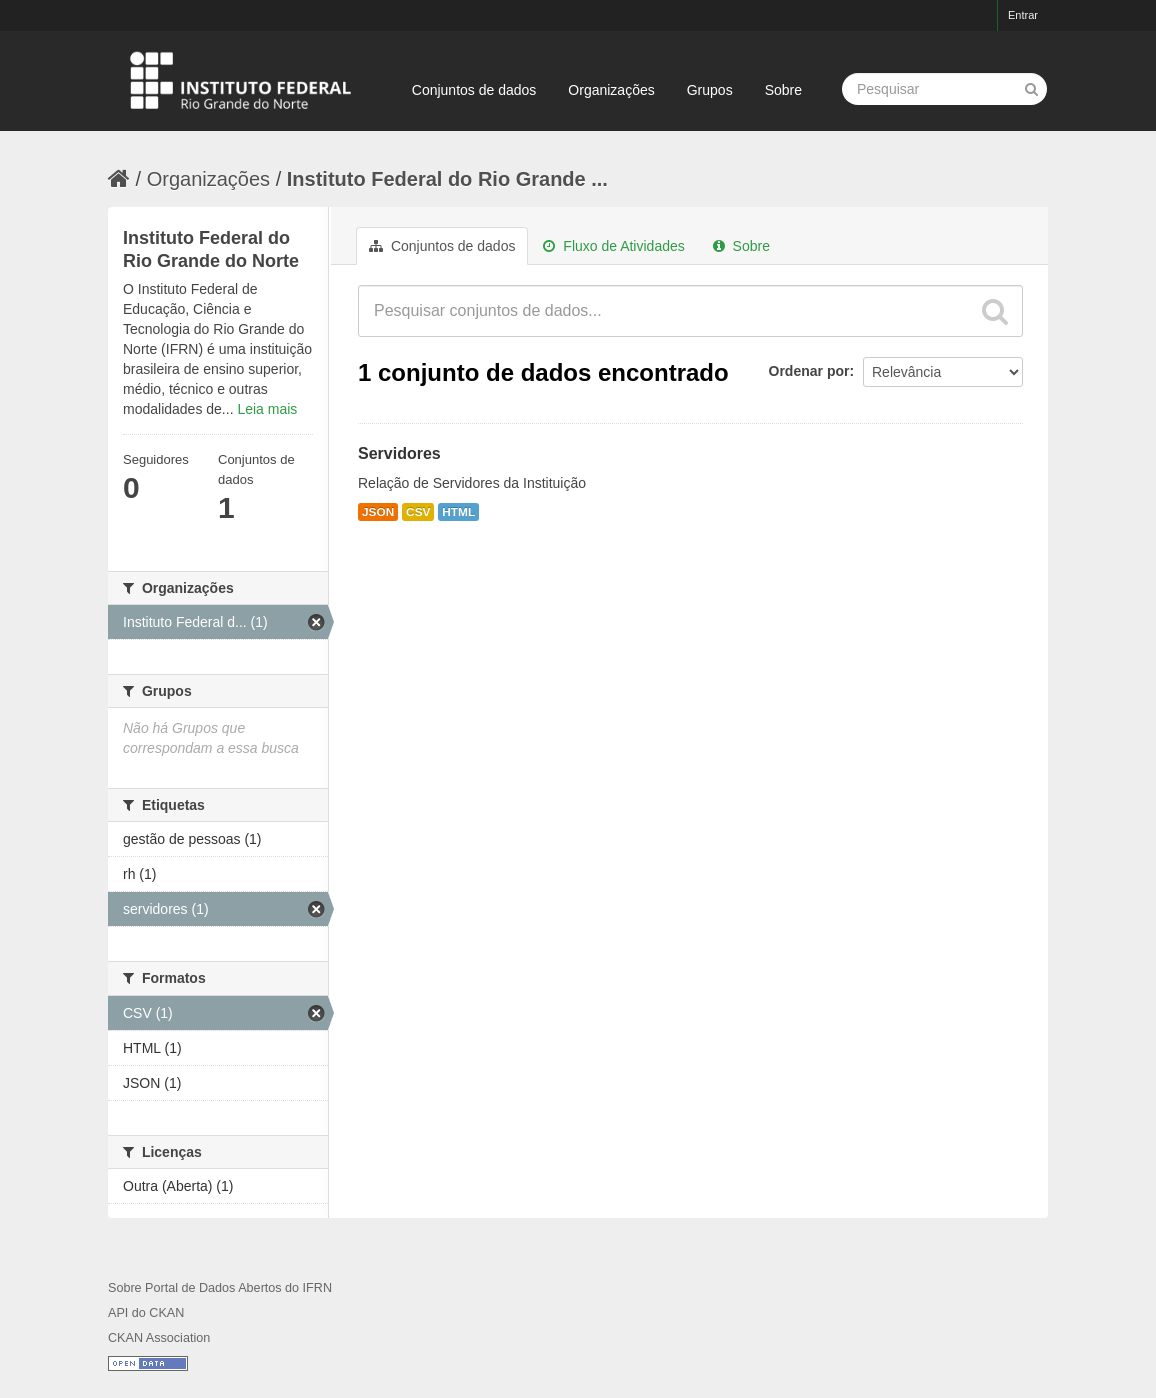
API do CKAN (146, 1313)
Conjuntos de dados (474, 90)
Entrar (1023, 15)
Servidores (399, 453)
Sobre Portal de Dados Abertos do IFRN (220, 1288)
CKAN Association (159, 1338)
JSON (378, 512)
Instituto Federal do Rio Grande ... (447, 179)
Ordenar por (809, 371)
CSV (418, 512)
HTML (458, 512)
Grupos (710, 90)
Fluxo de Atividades (613, 246)
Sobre (783, 90)
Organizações (611, 90)
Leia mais (267, 409)
